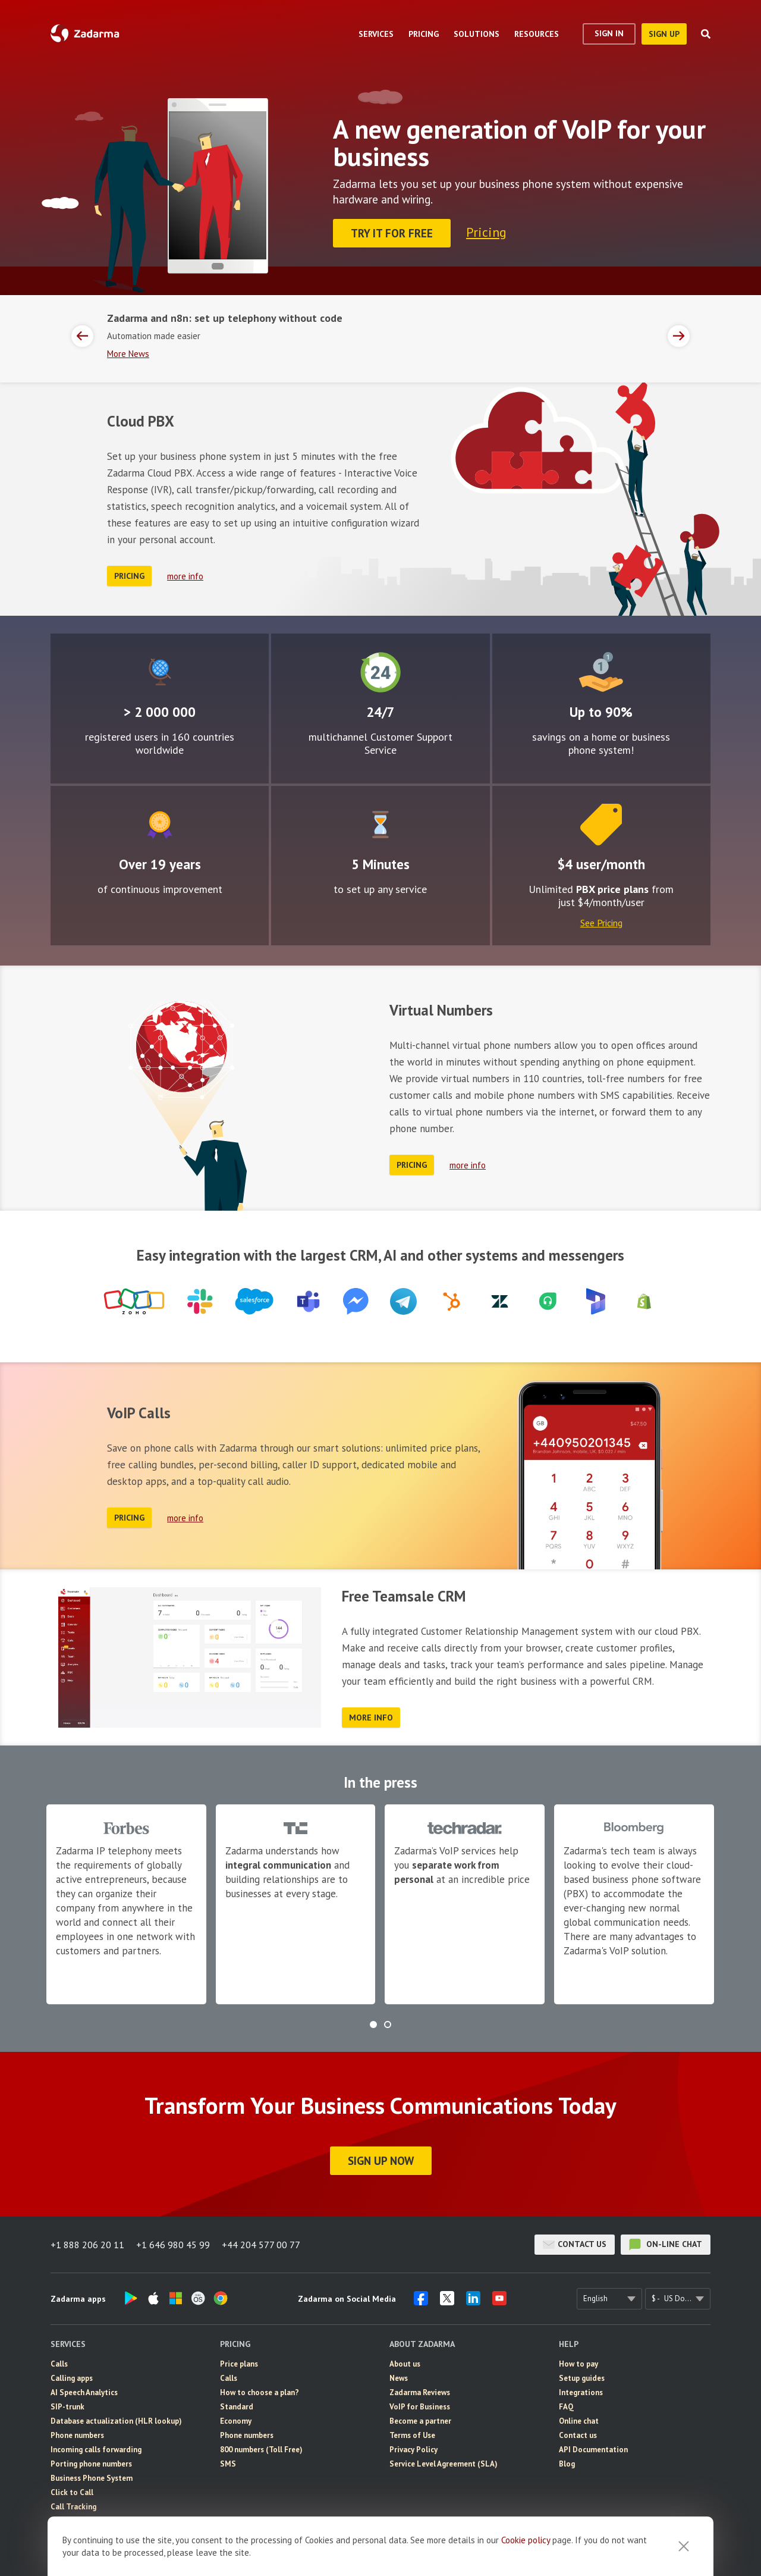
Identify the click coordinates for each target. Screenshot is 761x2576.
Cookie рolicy (525, 2550)
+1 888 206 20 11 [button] (87, 2245)
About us (404, 2364)
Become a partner (420, 2421)
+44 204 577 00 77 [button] (261, 2245)
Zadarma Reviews (419, 2392)
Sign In (609, 33)
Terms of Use (412, 2435)
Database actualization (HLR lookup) (116, 2421)
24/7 (380, 672)
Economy (235, 2421)
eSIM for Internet (81, 2521)
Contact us (574, 2245)
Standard (236, 2407)
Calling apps (72, 2378)
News (398, 2378)
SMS (228, 2464)
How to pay (578, 2364)
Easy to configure (380, 824)
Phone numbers (77, 2435)
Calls (59, 2364)
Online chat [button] (579, 2421)
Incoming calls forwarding (96, 2450)
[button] (373, 2024)
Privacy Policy (413, 2450)
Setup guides (582, 2378)
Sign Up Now (381, 2161)
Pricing (486, 232)
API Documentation (593, 2450)
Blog (567, 2464)
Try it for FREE (392, 233)
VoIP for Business (419, 2407)
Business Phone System (92, 2478)
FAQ (566, 2407)
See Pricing (601, 922)
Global (159, 672)
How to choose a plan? (259, 2392)
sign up (664, 34)
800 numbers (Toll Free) (261, 2450)
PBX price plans (612, 889)
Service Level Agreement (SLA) (443, 2464)
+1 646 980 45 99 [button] (173, 2245)
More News (128, 353)
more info (185, 576)
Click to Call (72, 2492)
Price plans (239, 2364)
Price (601, 824)
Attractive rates (601, 672)
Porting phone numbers (91, 2464)
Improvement (159, 824)
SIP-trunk (67, 2407)
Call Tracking (73, 2507)
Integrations (581, 2392)
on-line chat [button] (665, 2245)
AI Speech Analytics (84, 2392)
